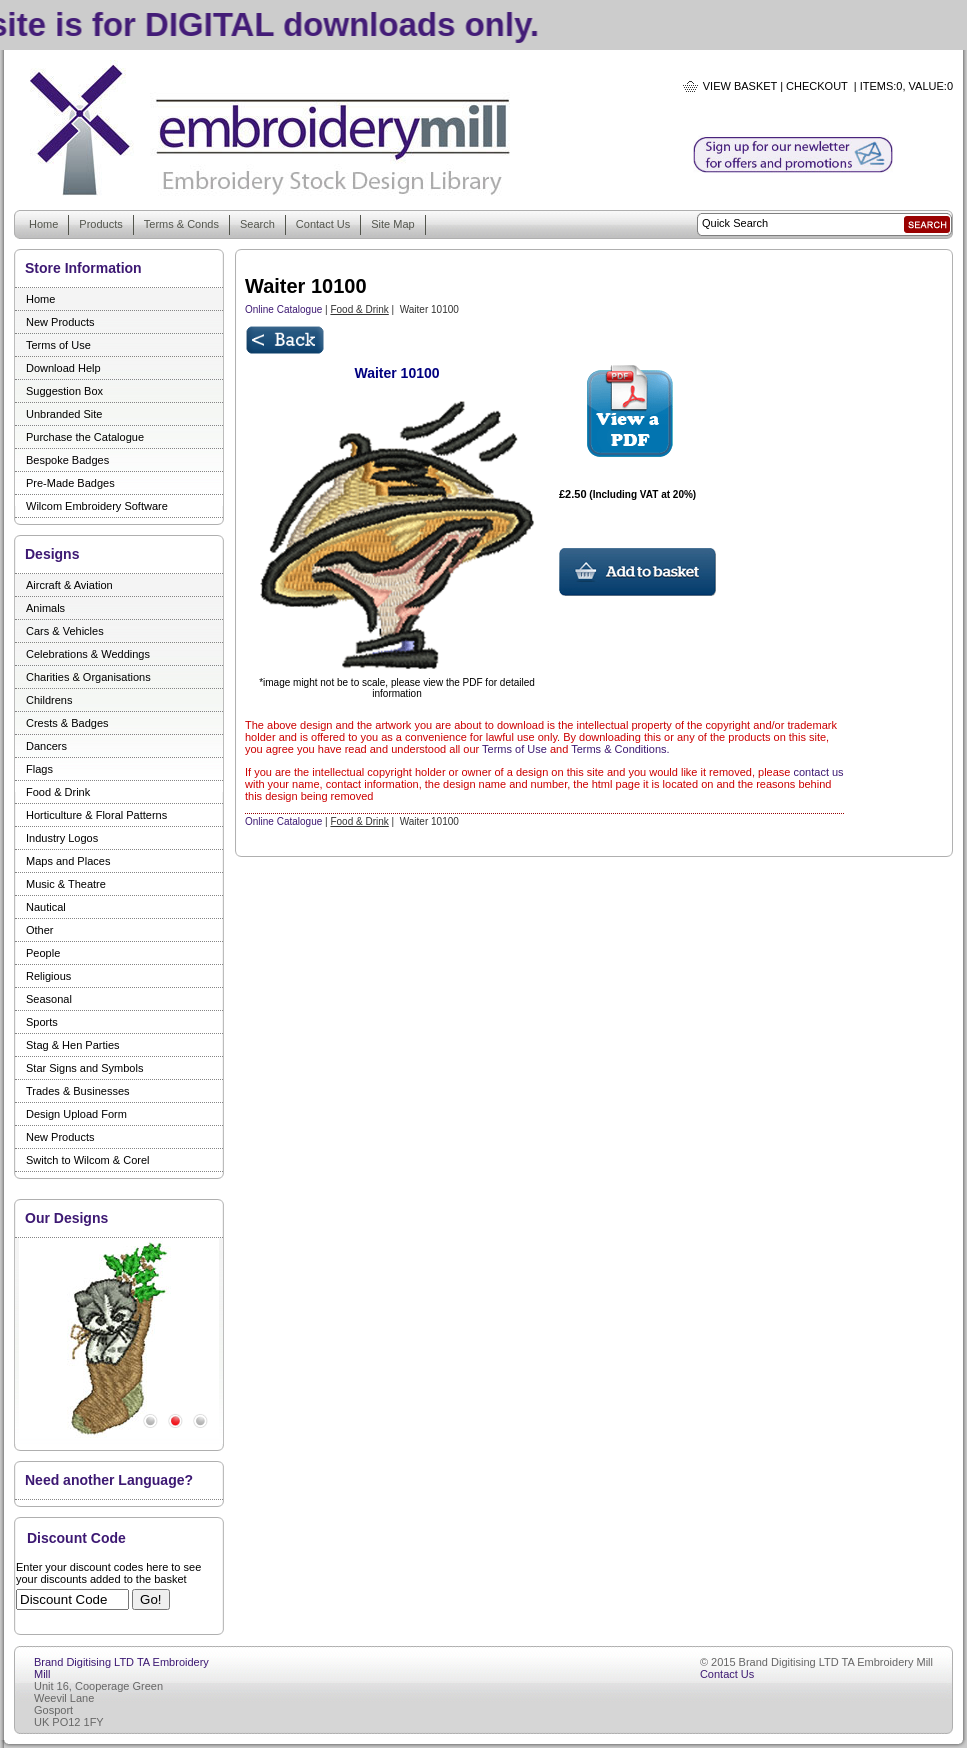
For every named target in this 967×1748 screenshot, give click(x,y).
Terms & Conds (181, 224)
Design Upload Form (76, 1114)
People (43, 953)
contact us (818, 772)
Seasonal (49, 999)
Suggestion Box (64, 391)
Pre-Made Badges (70, 483)
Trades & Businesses (78, 1091)
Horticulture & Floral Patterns (96, 815)
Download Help (63, 368)
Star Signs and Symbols (84, 1068)
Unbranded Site (64, 414)
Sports (42, 1022)
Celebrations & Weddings (88, 654)
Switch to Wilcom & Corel (87, 1160)
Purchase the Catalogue (85, 437)
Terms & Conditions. (620, 749)
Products (100, 224)
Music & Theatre (66, 884)
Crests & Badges (67, 723)
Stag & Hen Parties (73, 1045)
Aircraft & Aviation (69, 585)
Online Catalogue (283, 309)
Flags (39, 769)
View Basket (740, 86)
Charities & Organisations (88, 677)
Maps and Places (68, 861)
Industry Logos (62, 838)
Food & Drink (58, 792)
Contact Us (323, 224)
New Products (60, 322)
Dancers (46, 746)
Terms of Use (58, 345)
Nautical (46, 907)
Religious (48, 976)
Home (43, 224)
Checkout (817, 86)
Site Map (392, 224)
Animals (45, 608)
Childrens (49, 700)
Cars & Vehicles (65, 631)
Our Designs (66, 1218)
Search (257, 224)
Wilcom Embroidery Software (97, 506)
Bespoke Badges (67, 460)
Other (40, 930)
